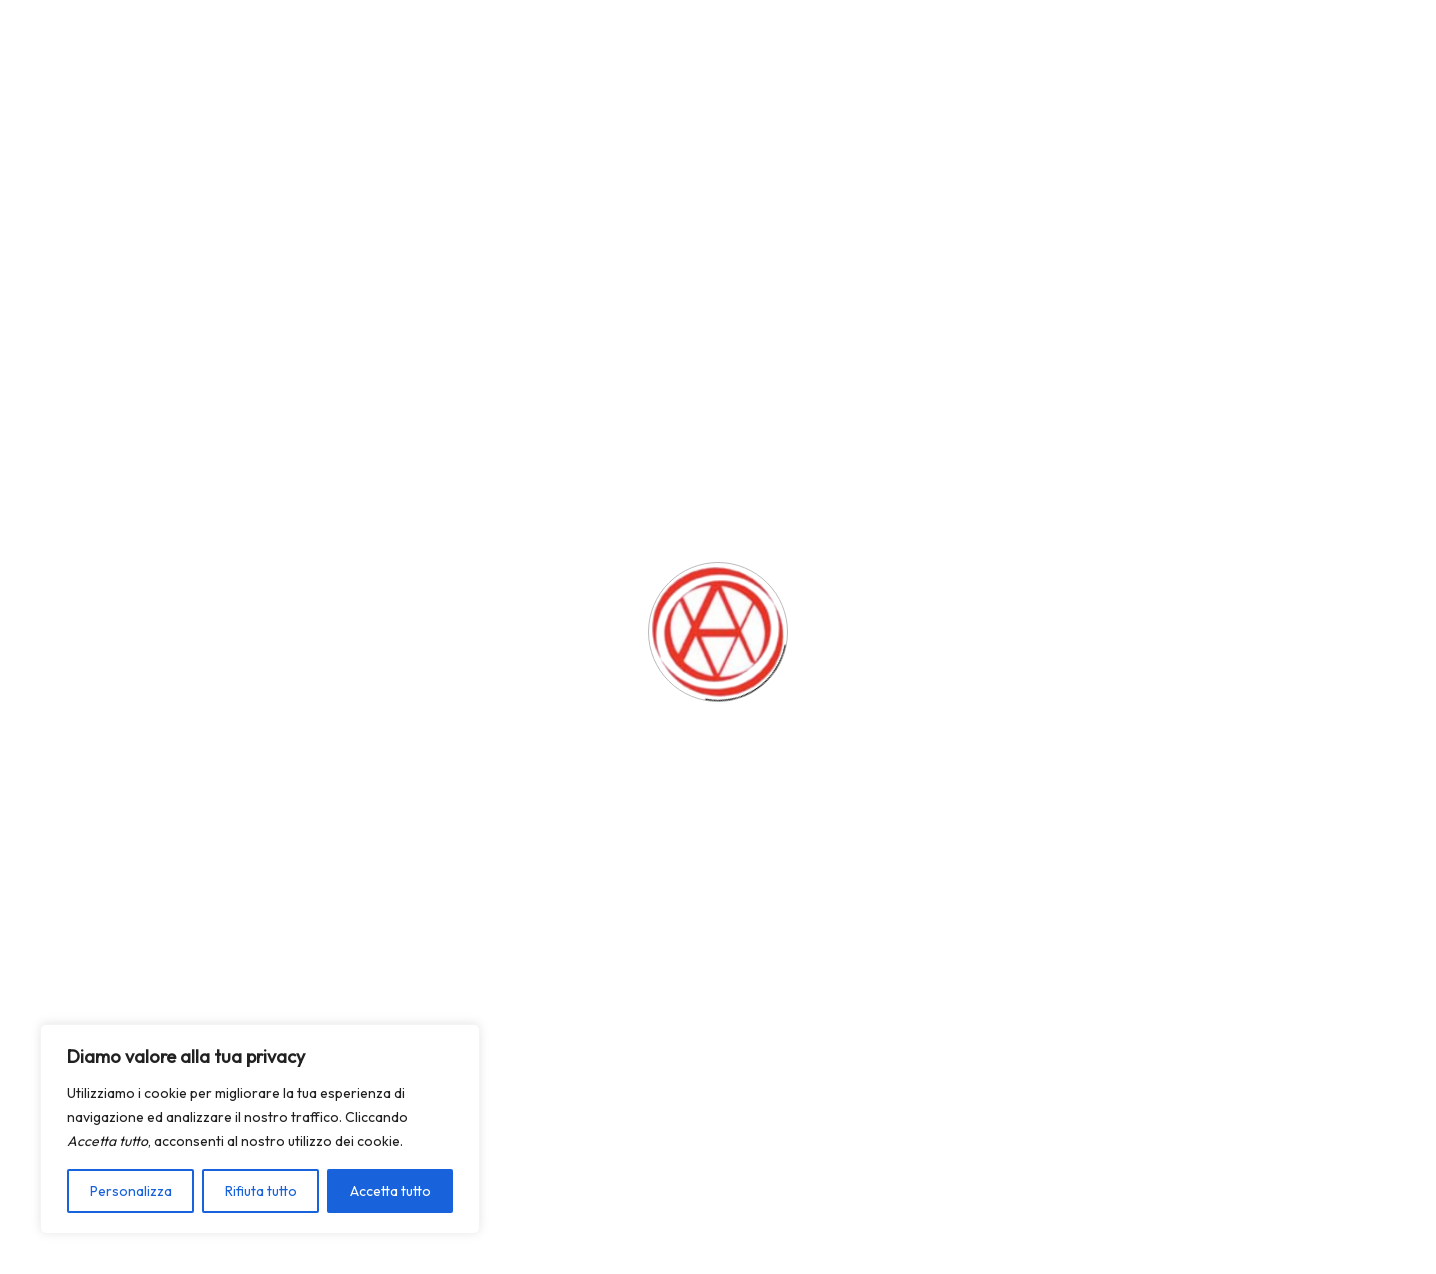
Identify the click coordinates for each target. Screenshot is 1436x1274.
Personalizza (131, 1191)
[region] (260, 1129)
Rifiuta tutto (261, 1191)
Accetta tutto (390, 1191)
